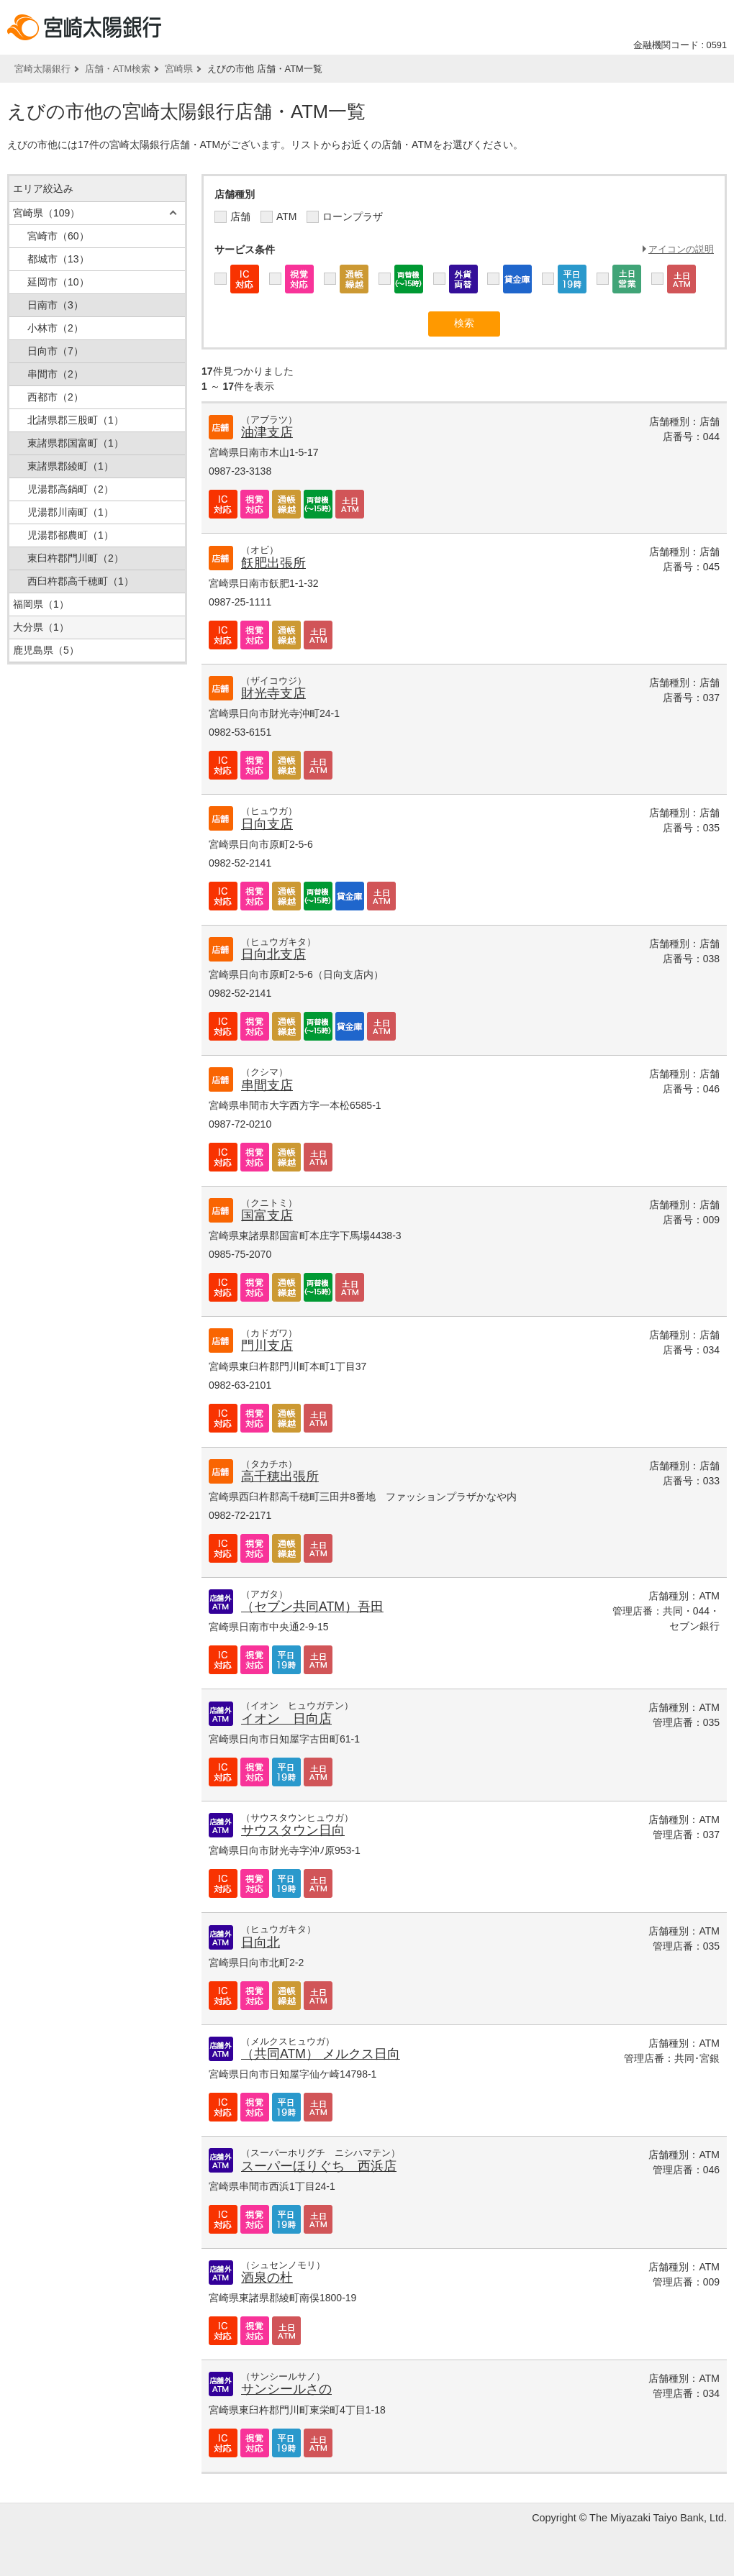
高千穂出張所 (280, 1476)
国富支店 (267, 1215)
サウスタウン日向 (293, 1830)
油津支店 (267, 432)
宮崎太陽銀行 (42, 68)
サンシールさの (286, 2389)
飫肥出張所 (273, 563)
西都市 (55, 397)
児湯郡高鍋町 (70, 489)
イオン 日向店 (286, 1719)
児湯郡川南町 (70, 512)
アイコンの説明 (681, 249)
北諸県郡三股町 (75, 420)
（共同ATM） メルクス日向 (320, 2054)
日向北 (260, 1942)
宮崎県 (179, 68)
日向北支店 (273, 954)
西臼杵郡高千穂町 (80, 581)
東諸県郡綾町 (70, 466)
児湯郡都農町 (70, 535)
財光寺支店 (273, 693)
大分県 (41, 627)
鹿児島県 (46, 650)
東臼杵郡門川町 (75, 558)
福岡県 (41, 604)
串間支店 (267, 1085)
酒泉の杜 (267, 2277)
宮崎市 (58, 236)
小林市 (55, 328)
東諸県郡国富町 (75, 443)
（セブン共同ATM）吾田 (312, 1606)
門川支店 (267, 1345)
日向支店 (267, 824)
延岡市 (58, 282)
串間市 (55, 374)
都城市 (58, 259)
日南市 (55, 305)
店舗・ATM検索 (117, 68)
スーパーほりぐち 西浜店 (319, 2166)
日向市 (55, 351)
